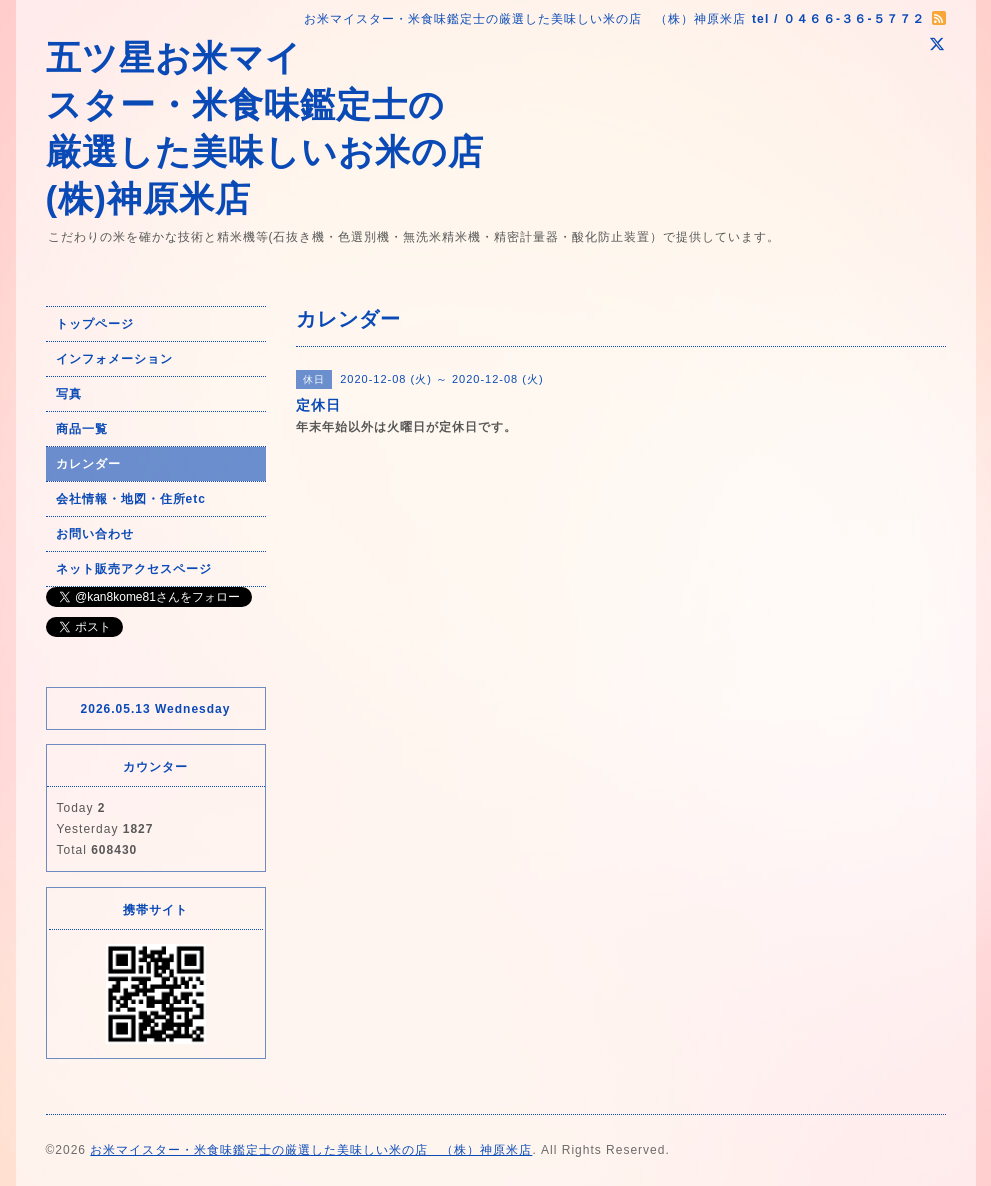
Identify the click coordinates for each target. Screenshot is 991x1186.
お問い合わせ (95, 534)
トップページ (95, 324)
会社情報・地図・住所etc (131, 499)
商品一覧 (82, 429)
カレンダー (88, 464)
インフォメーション (114, 359)
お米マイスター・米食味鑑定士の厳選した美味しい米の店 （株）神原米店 (311, 1150)
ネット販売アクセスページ (134, 569)
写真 (69, 394)
